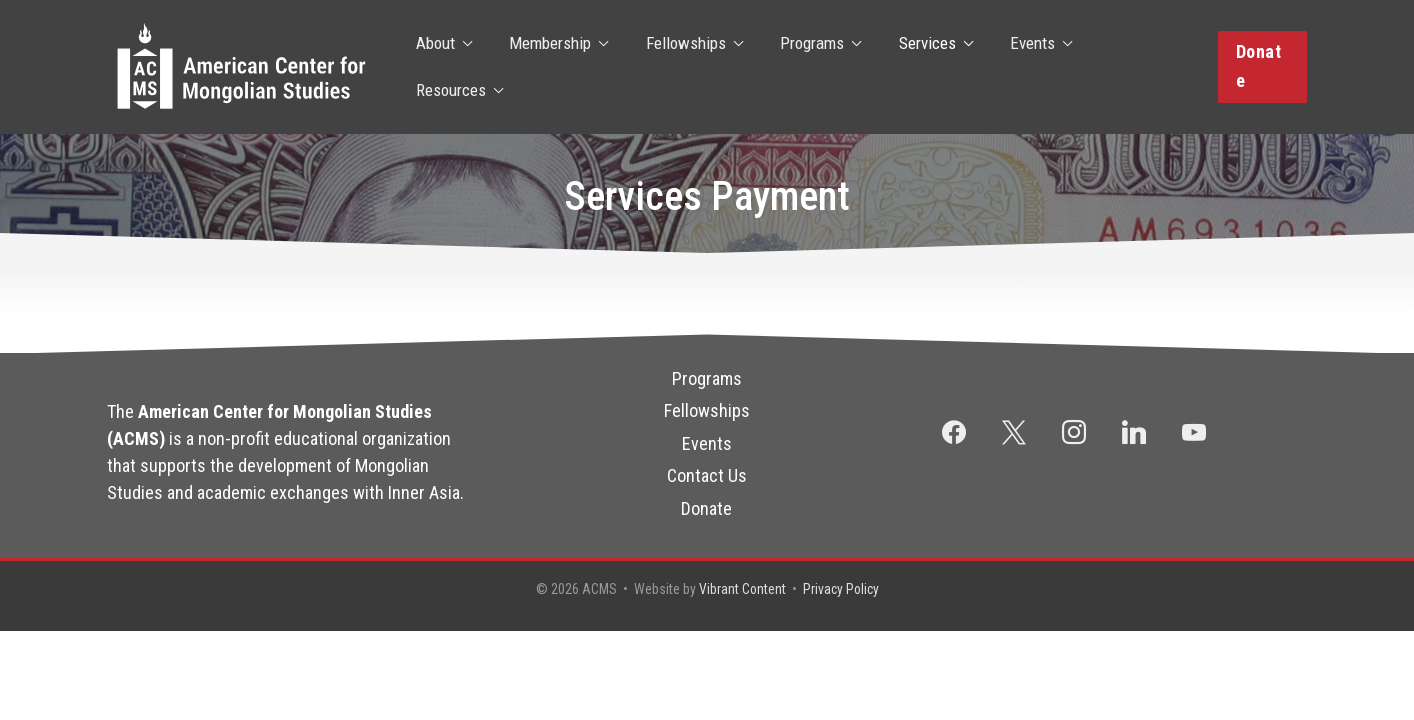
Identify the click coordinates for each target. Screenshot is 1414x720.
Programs (805, 67)
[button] (1261, 66)
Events (1018, 67)
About (438, 67)
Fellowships (682, 67)
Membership (550, 67)
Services (916, 67)
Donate (706, 507)
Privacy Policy (841, 589)
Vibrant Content (741, 589)
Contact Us (707, 475)
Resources (1127, 67)
